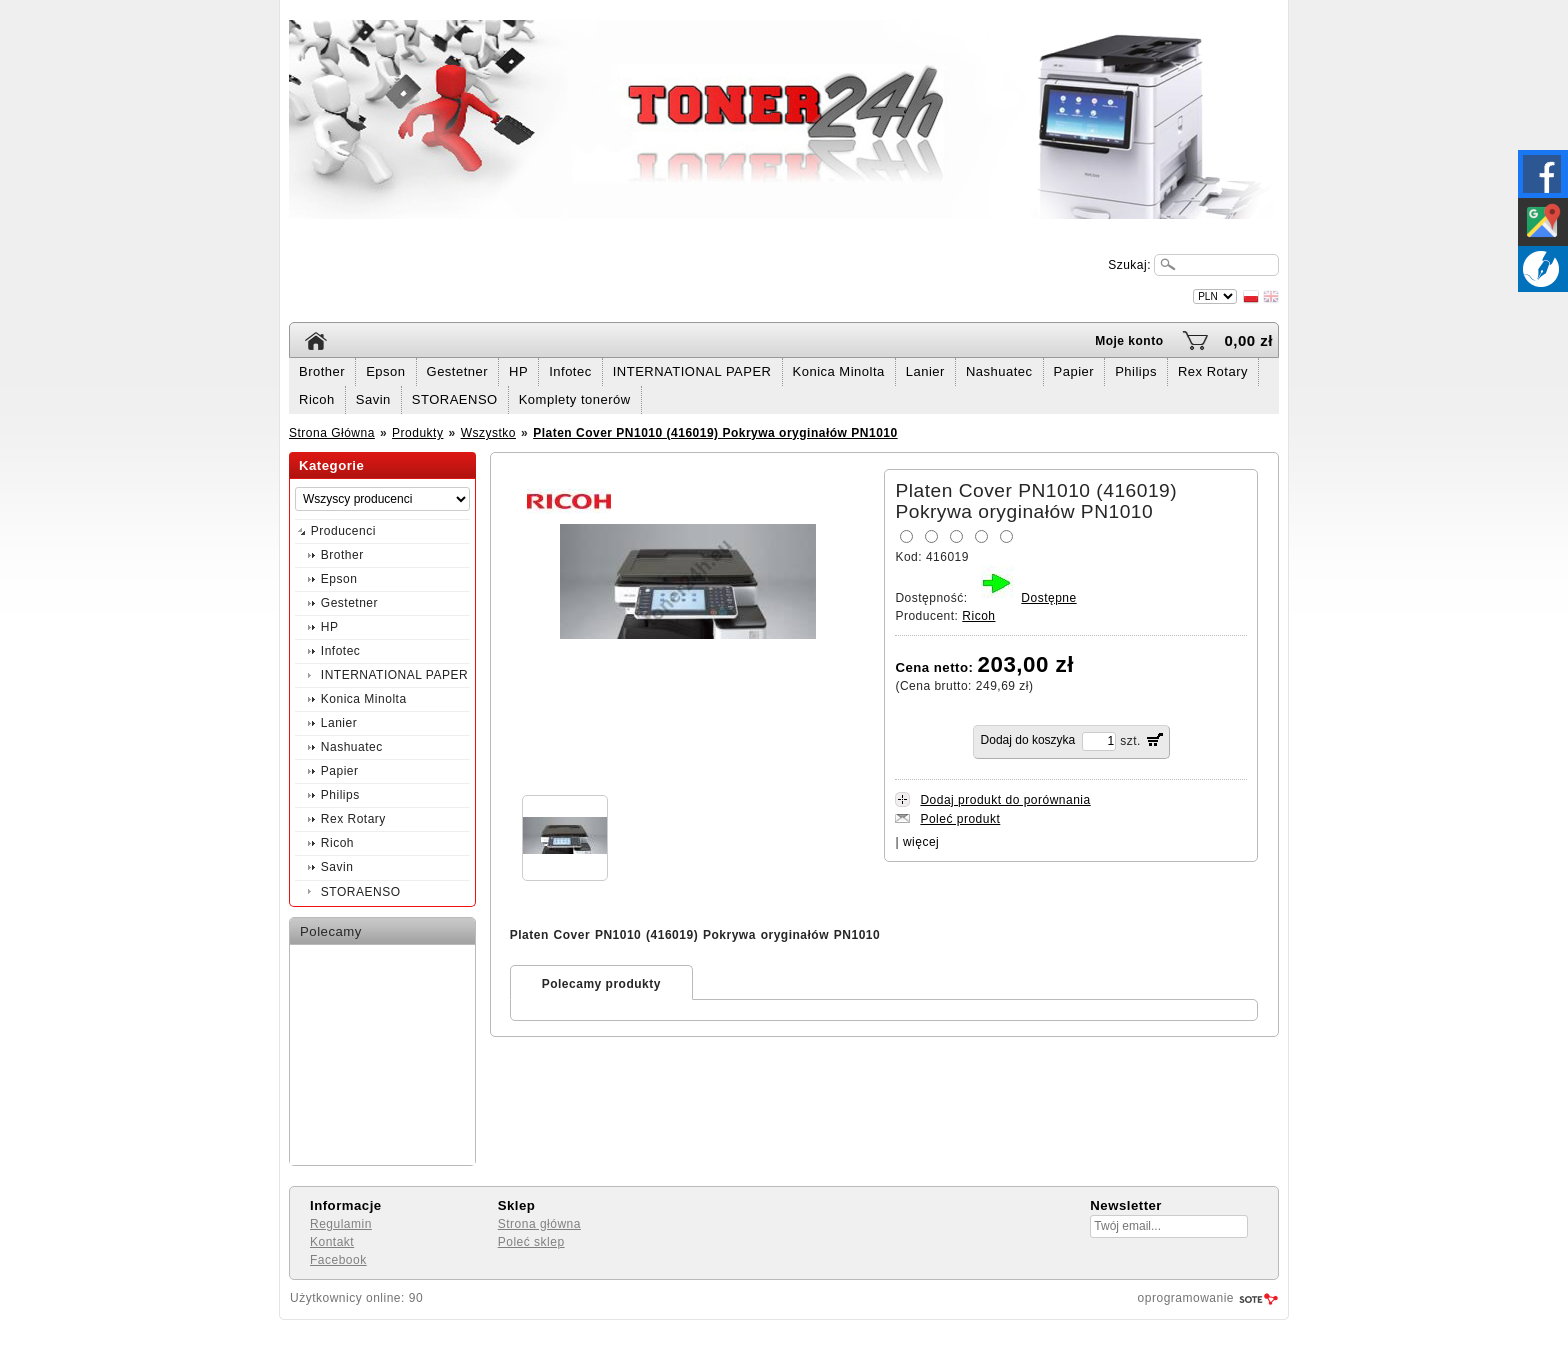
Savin (373, 399)
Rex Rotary (1213, 371)
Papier (1074, 371)
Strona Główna (332, 433)
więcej (921, 842)
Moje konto (1129, 341)
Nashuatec (999, 371)
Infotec (570, 371)
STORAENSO (455, 399)
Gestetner (458, 371)
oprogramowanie (1186, 1298)
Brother (322, 371)
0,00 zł (1248, 340)
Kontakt (332, 1242)
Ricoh (317, 399)
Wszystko (488, 433)
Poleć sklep (531, 1242)
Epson (385, 371)
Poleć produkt (960, 819)
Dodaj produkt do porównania (1005, 800)
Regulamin (341, 1224)
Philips (1136, 371)
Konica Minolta (839, 371)
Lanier (925, 371)
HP (518, 371)
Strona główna (539, 1224)
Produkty (417, 433)
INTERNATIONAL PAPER (692, 371)
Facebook (338, 1260)
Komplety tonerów (575, 399)
